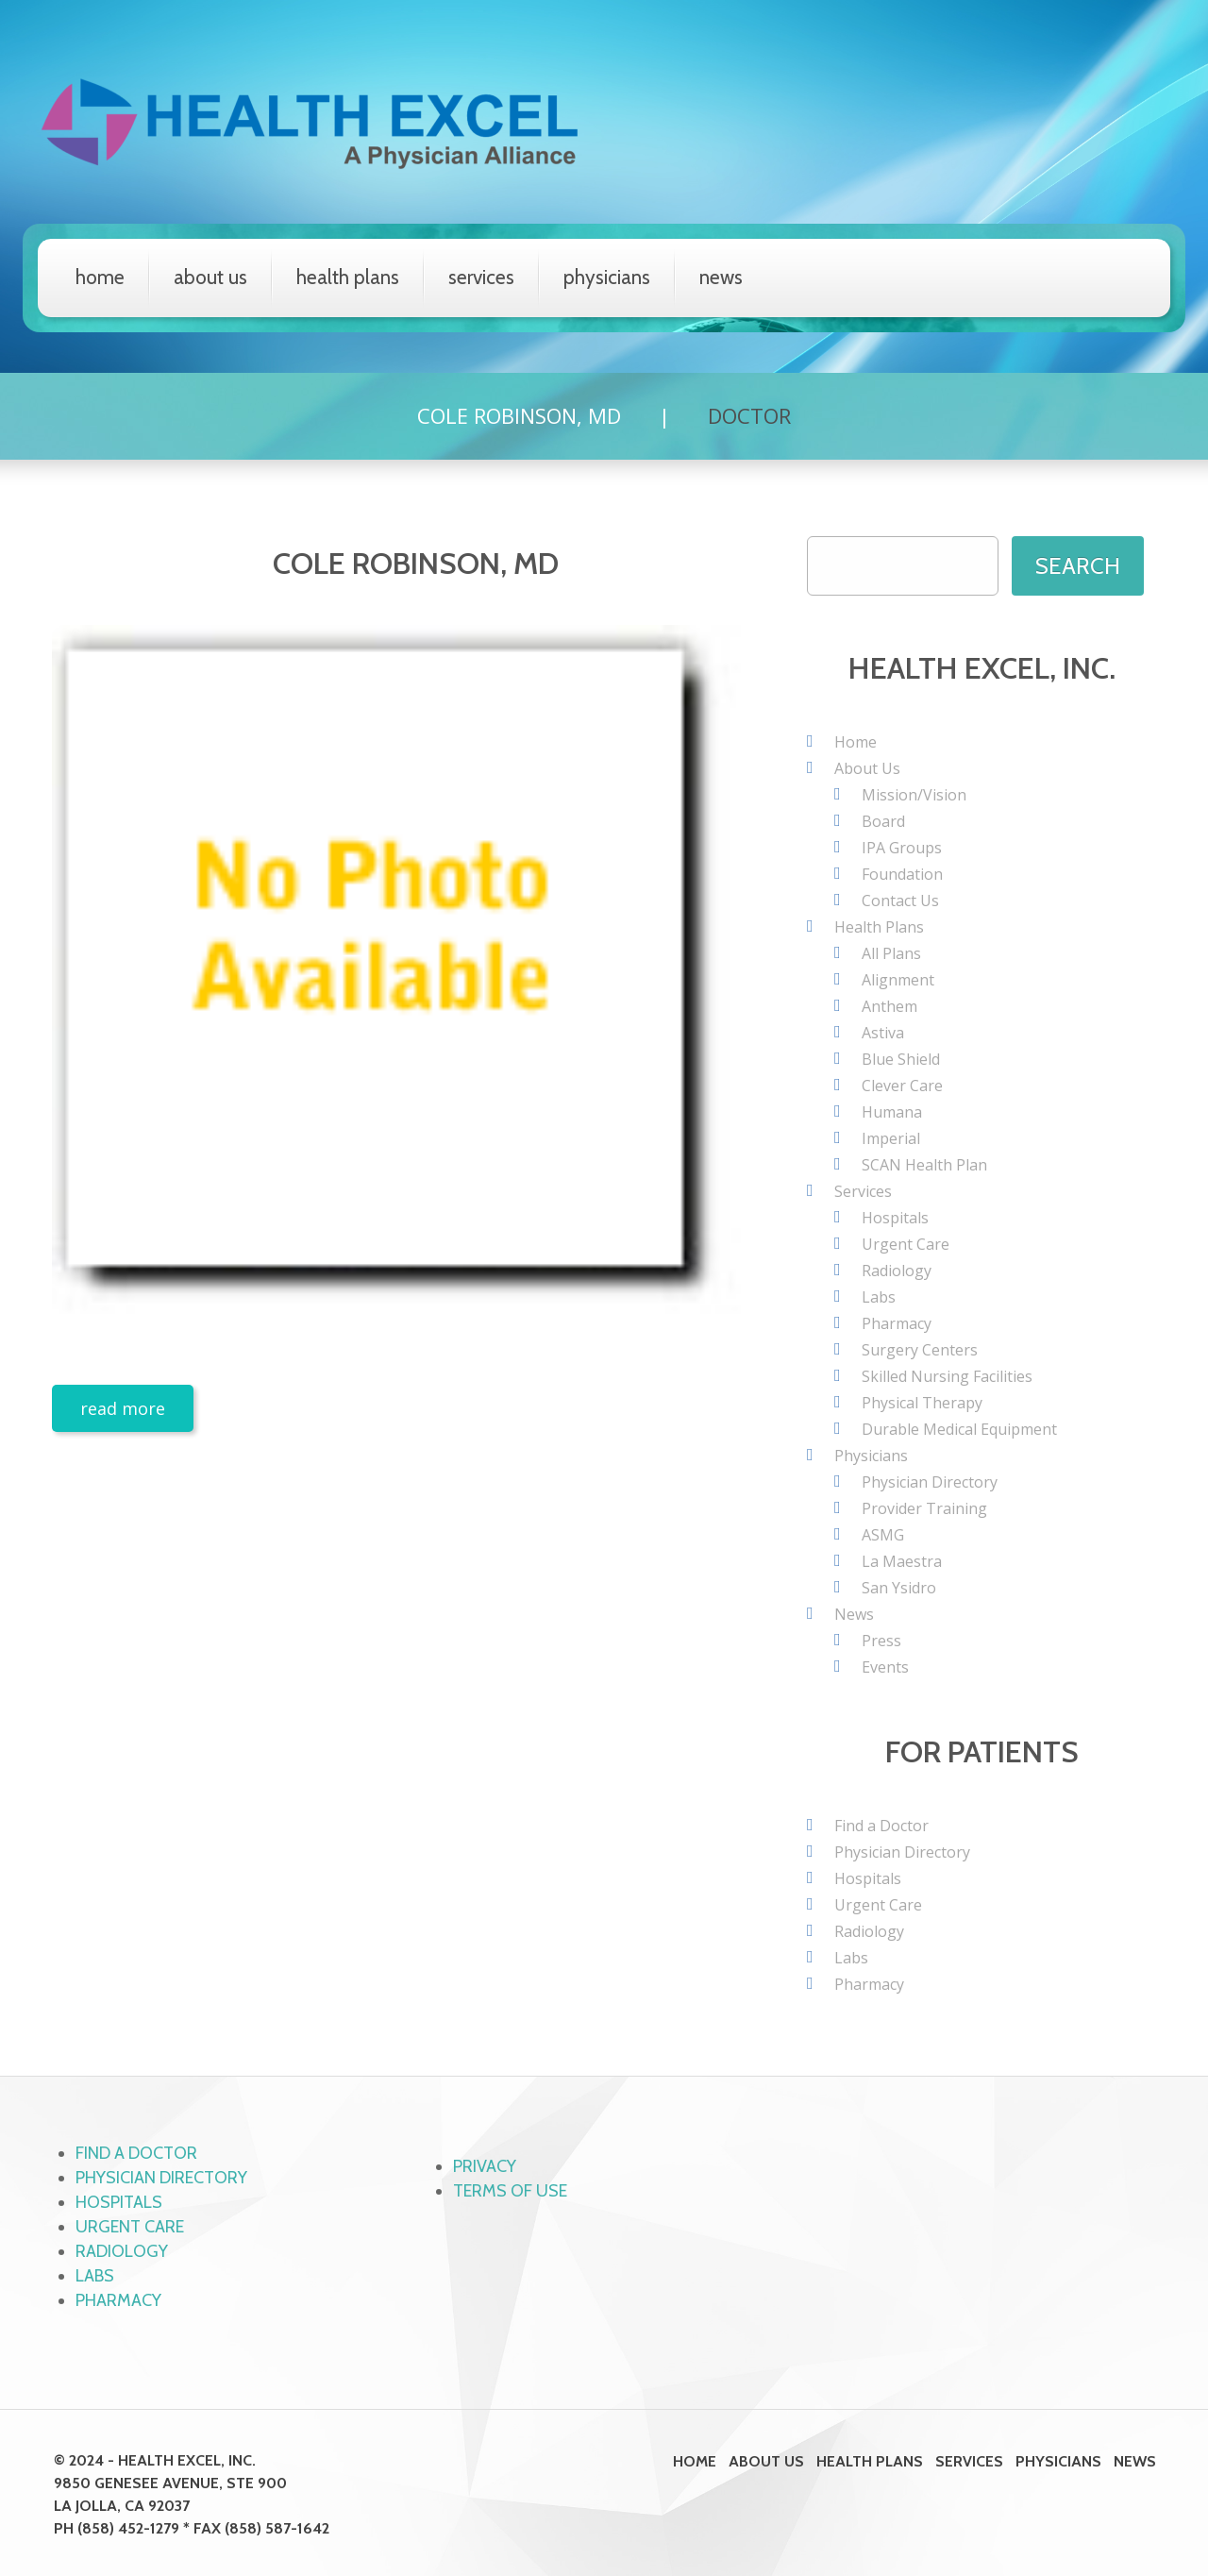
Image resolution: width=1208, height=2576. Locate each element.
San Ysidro (899, 1587)
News (721, 277)
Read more (122, 1408)
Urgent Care (905, 1244)
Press (881, 1640)
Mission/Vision (914, 794)
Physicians (606, 277)
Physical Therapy (922, 1402)
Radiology (896, 1270)
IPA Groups (902, 847)
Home (100, 277)
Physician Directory (930, 1482)
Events (885, 1667)
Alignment (898, 979)
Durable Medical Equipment (959, 1429)
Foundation (902, 874)
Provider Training (924, 1508)
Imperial (891, 1138)
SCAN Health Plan (924, 1164)
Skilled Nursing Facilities (947, 1376)
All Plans (891, 953)
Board (883, 821)
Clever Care (902, 1085)
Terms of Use (510, 2190)
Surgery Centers (920, 1349)
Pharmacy (896, 1323)
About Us (210, 277)
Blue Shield (901, 1059)
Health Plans (347, 277)
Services (481, 277)
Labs (879, 1297)
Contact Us (900, 900)
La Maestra (902, 1561)
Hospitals (895, 1217)
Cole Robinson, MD (519, 415)
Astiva (883, 1032)
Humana (892, 1112)
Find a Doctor (881, 1825)
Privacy (484, 2166)
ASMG (883, 1534)
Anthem (889, 1006)
